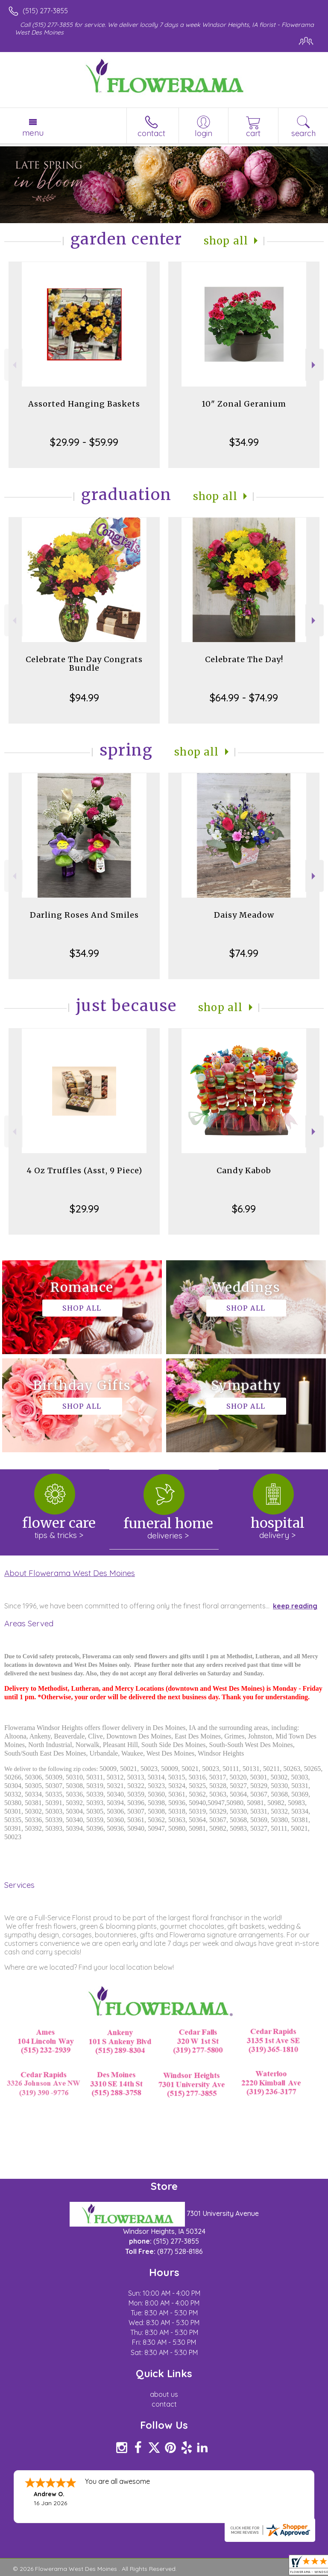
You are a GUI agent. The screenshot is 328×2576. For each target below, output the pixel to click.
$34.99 (244, 442)
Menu (33, 133)
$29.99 (84, 1208)
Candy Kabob (244, 1170)
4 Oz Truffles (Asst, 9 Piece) (84, 1170)
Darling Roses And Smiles (84, 915)
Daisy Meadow (244, 915)
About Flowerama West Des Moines (69, 1573)
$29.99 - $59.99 (84, 442)
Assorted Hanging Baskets (84, 404)
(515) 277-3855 (45, 10)
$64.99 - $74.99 (244, 697)
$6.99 (244, 1208)
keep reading (295, 1606)
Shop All (226, 240)
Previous (13, 365)
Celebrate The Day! (244, 659)
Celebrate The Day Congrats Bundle (84, 663)
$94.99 (84, 697)
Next (314, 365)
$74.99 (243, 953)
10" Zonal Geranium (244, 404)
